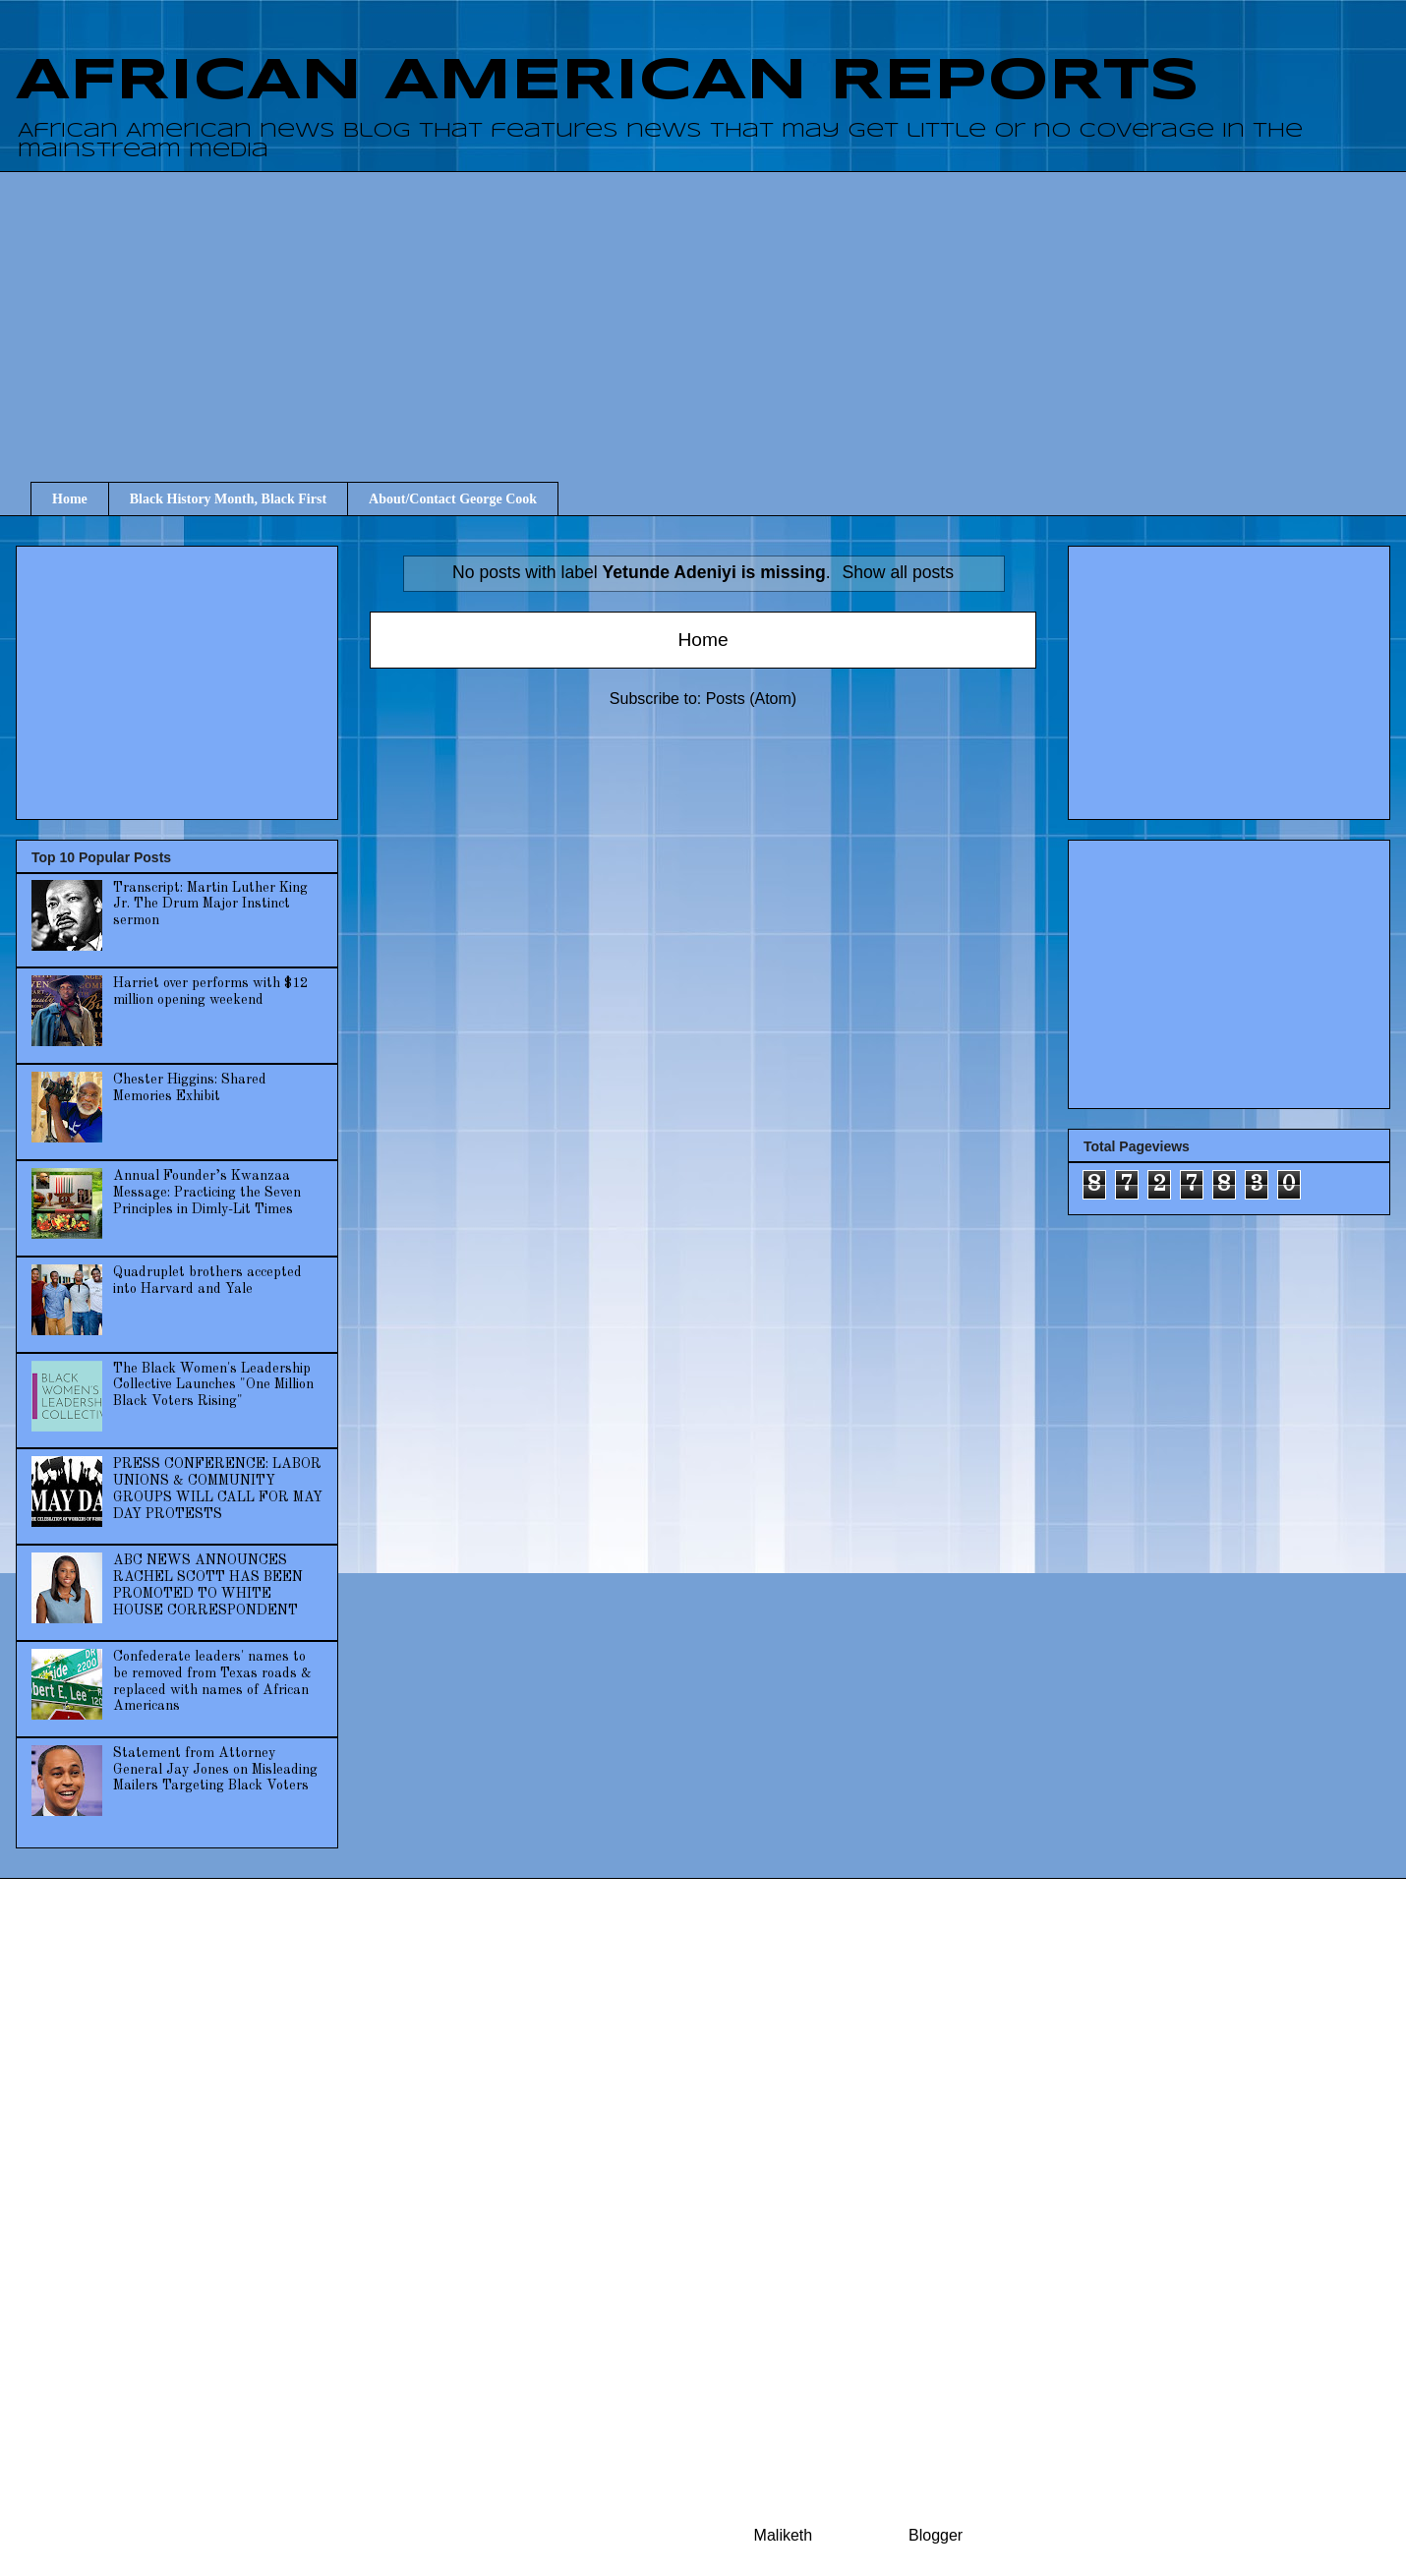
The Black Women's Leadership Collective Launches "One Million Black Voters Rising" (213, 1385)
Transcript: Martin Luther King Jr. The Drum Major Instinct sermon (210, 904)
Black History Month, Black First (228, 499)
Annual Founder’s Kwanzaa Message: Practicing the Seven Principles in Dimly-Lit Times (207, 1192)
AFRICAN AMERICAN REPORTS (608, 81)
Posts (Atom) (751, 698)
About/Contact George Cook (453, 499)
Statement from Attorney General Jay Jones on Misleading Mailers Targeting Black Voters (215, 1769)
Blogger (935, 2535)
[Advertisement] (717, 308)
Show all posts (898, 572)
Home (70, 499)
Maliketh (783, 2535)
